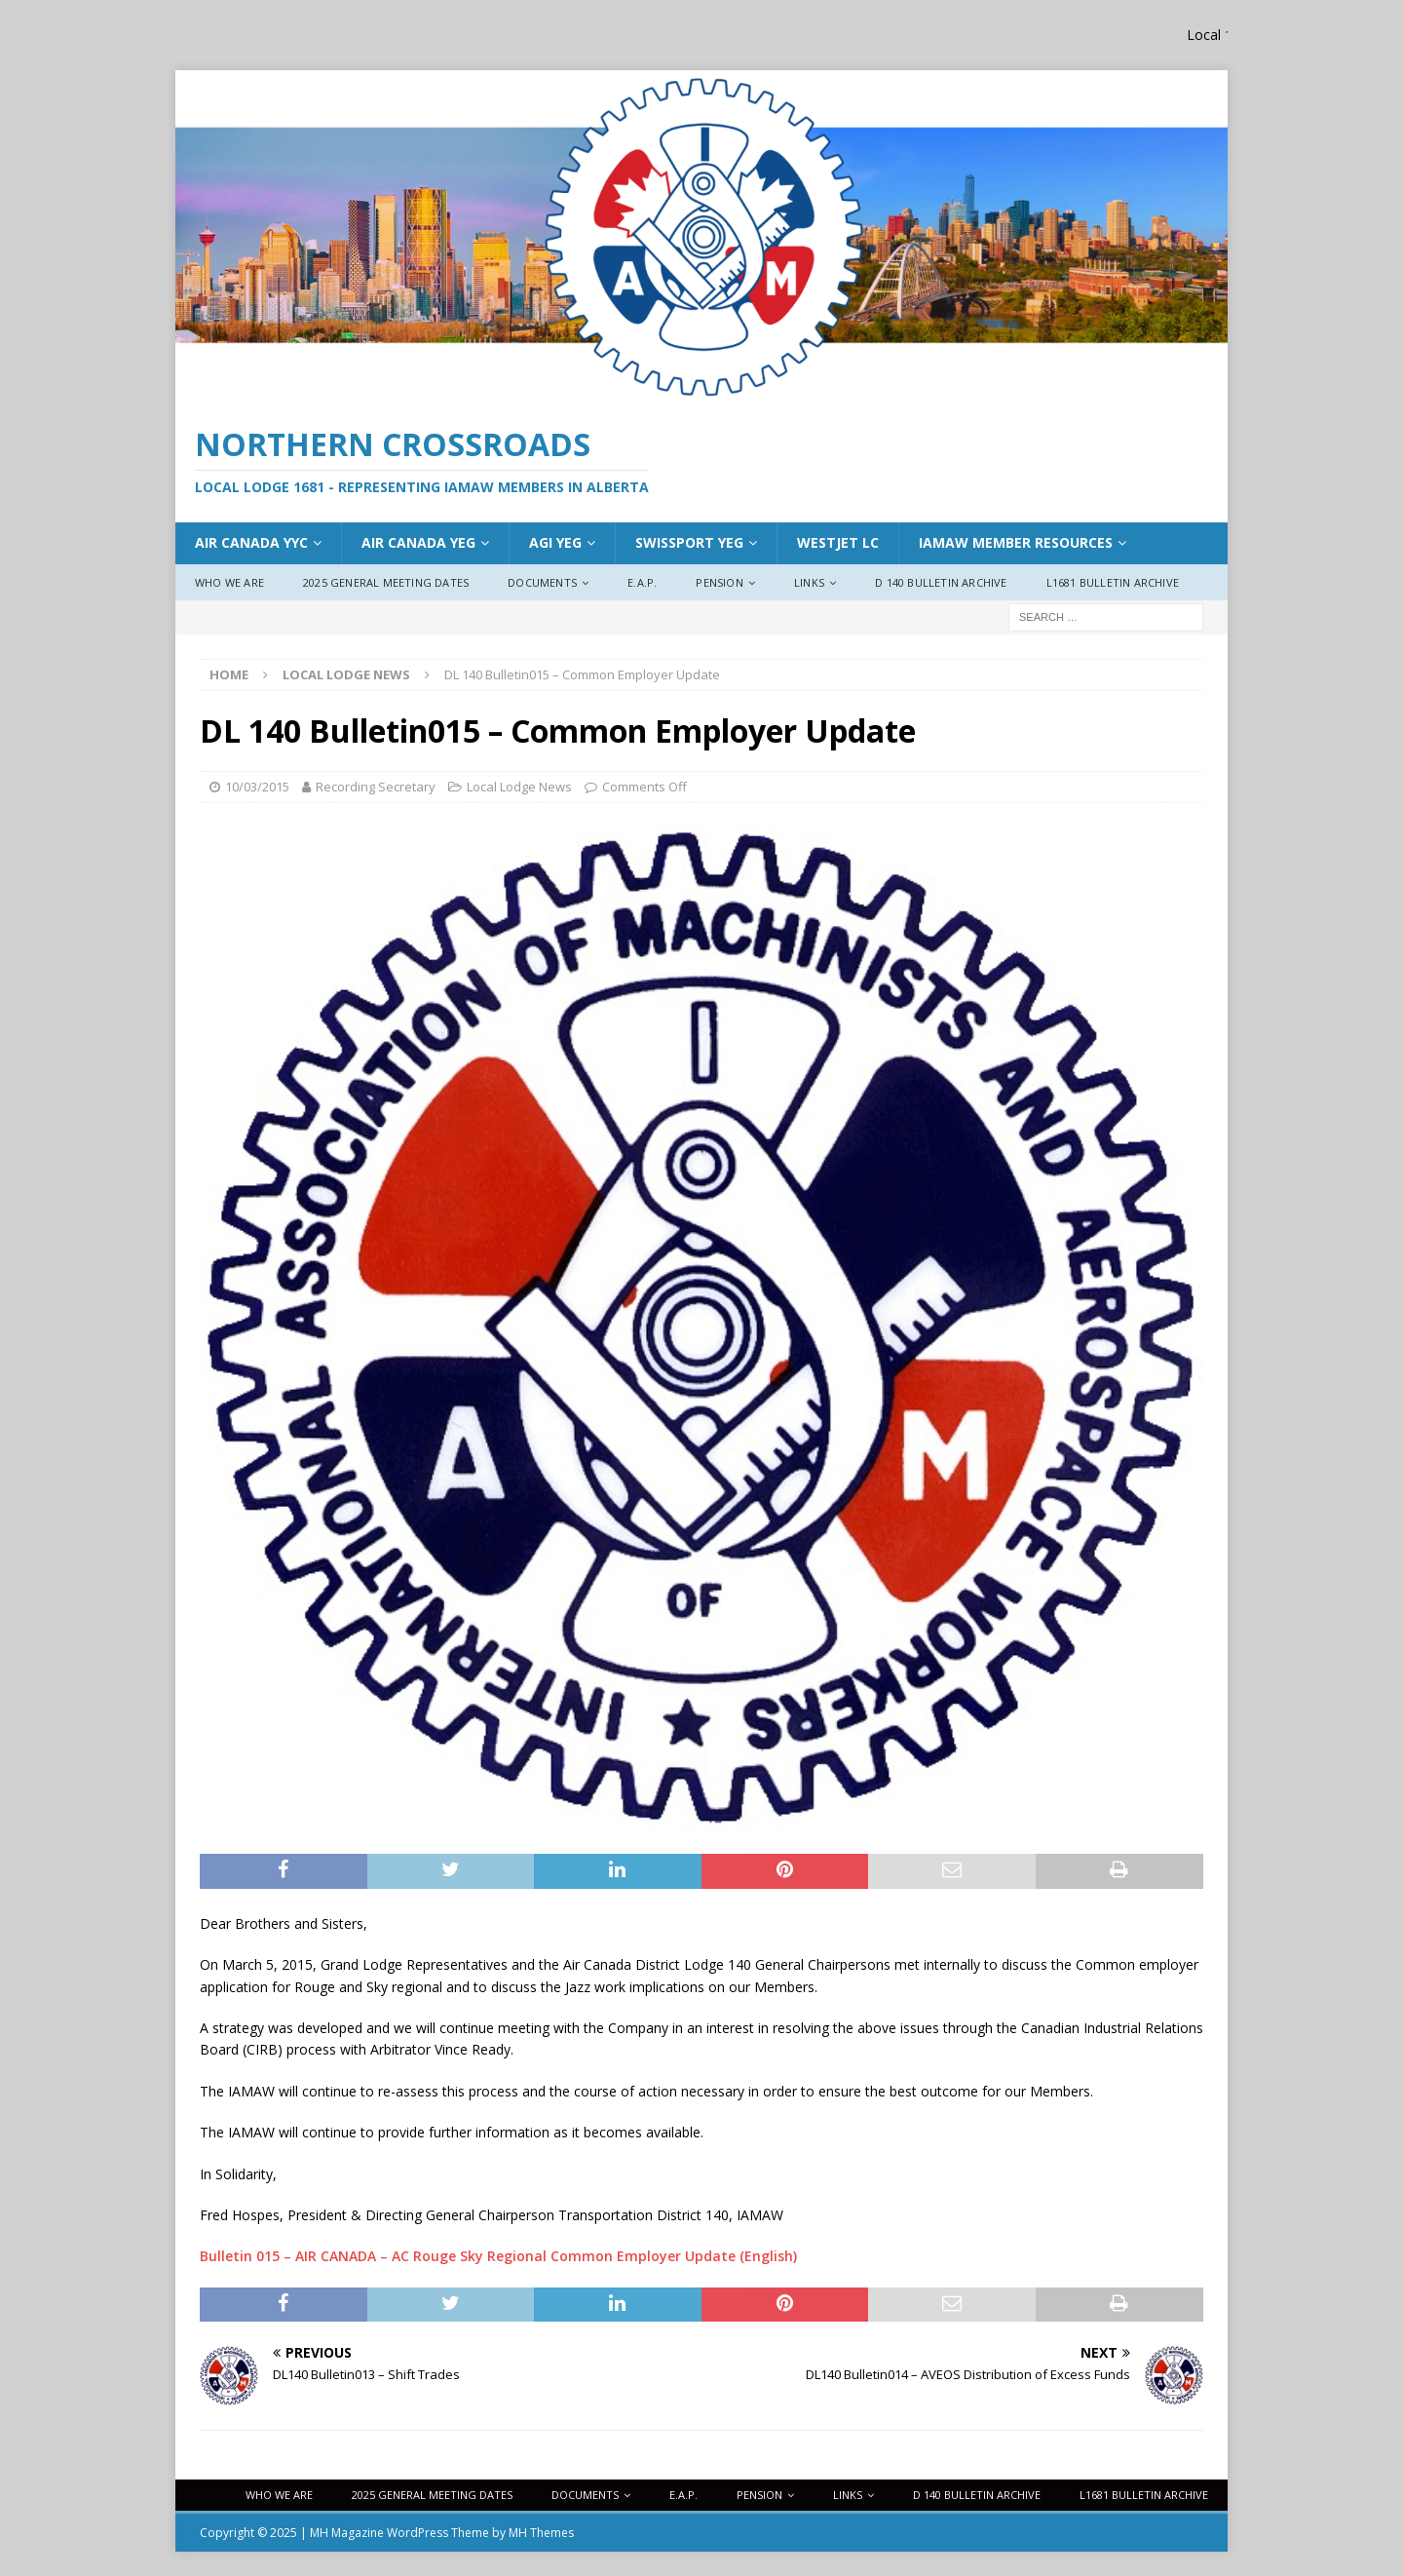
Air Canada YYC (251, 542)
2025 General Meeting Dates (386, 582)
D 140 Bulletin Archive (940, 582)
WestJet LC (838, 542)
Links (809, 582)
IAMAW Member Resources (1016, 542)
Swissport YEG (689, 542)
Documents (542, 582)
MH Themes (541, 2532)
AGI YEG (555, 542)
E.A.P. (642, 582)
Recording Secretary (376, 786)
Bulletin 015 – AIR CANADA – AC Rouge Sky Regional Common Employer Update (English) (498, 2256)
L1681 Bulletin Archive (1112, 582)
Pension (719, 582)
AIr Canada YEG (418, 542)
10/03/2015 (257, 786)
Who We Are (229, 582)
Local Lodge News (519, 786)
